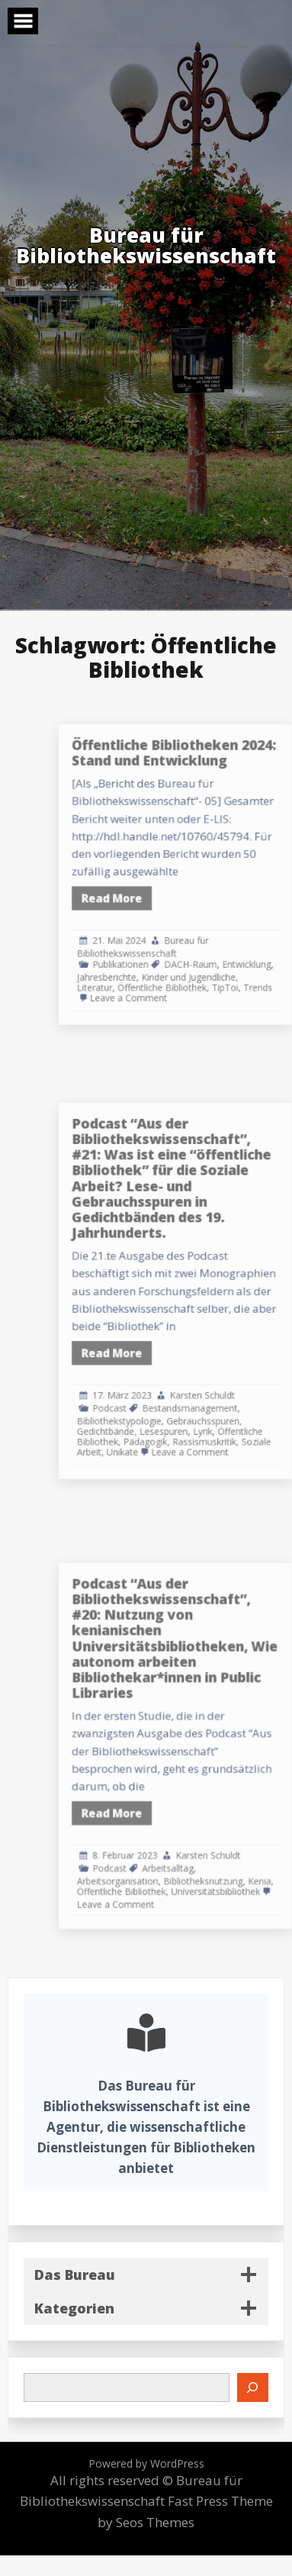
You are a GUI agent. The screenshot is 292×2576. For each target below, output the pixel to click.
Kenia (274, 1854)
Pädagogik (183, 1412)
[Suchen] (253, 2387)
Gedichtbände (152, 1403)
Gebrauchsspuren (230, 1395)
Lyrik (229, 1403)
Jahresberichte (152, 956)
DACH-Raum (219, 946)
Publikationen (163, 946)
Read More (157, 894)
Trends (273, 964)
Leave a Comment (170, 973)
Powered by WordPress (146, 2463)
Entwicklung (264, 946)
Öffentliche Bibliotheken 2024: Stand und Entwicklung (206, 776)
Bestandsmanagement (219, 1384)
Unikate (165, 1419)
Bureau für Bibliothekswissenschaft (181, 932)
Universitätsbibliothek (239, 1862)
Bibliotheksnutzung (230, 1854)
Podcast (154, 1384)
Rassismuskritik (230, 1412)
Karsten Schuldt (229, 1374)
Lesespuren (198, 1403)
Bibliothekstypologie (163, 1395)
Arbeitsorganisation (161, 1854)
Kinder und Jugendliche (218, 956)
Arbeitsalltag (201, 1844)
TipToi (247, 964)
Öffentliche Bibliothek (197, 964)
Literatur (143, 964)
